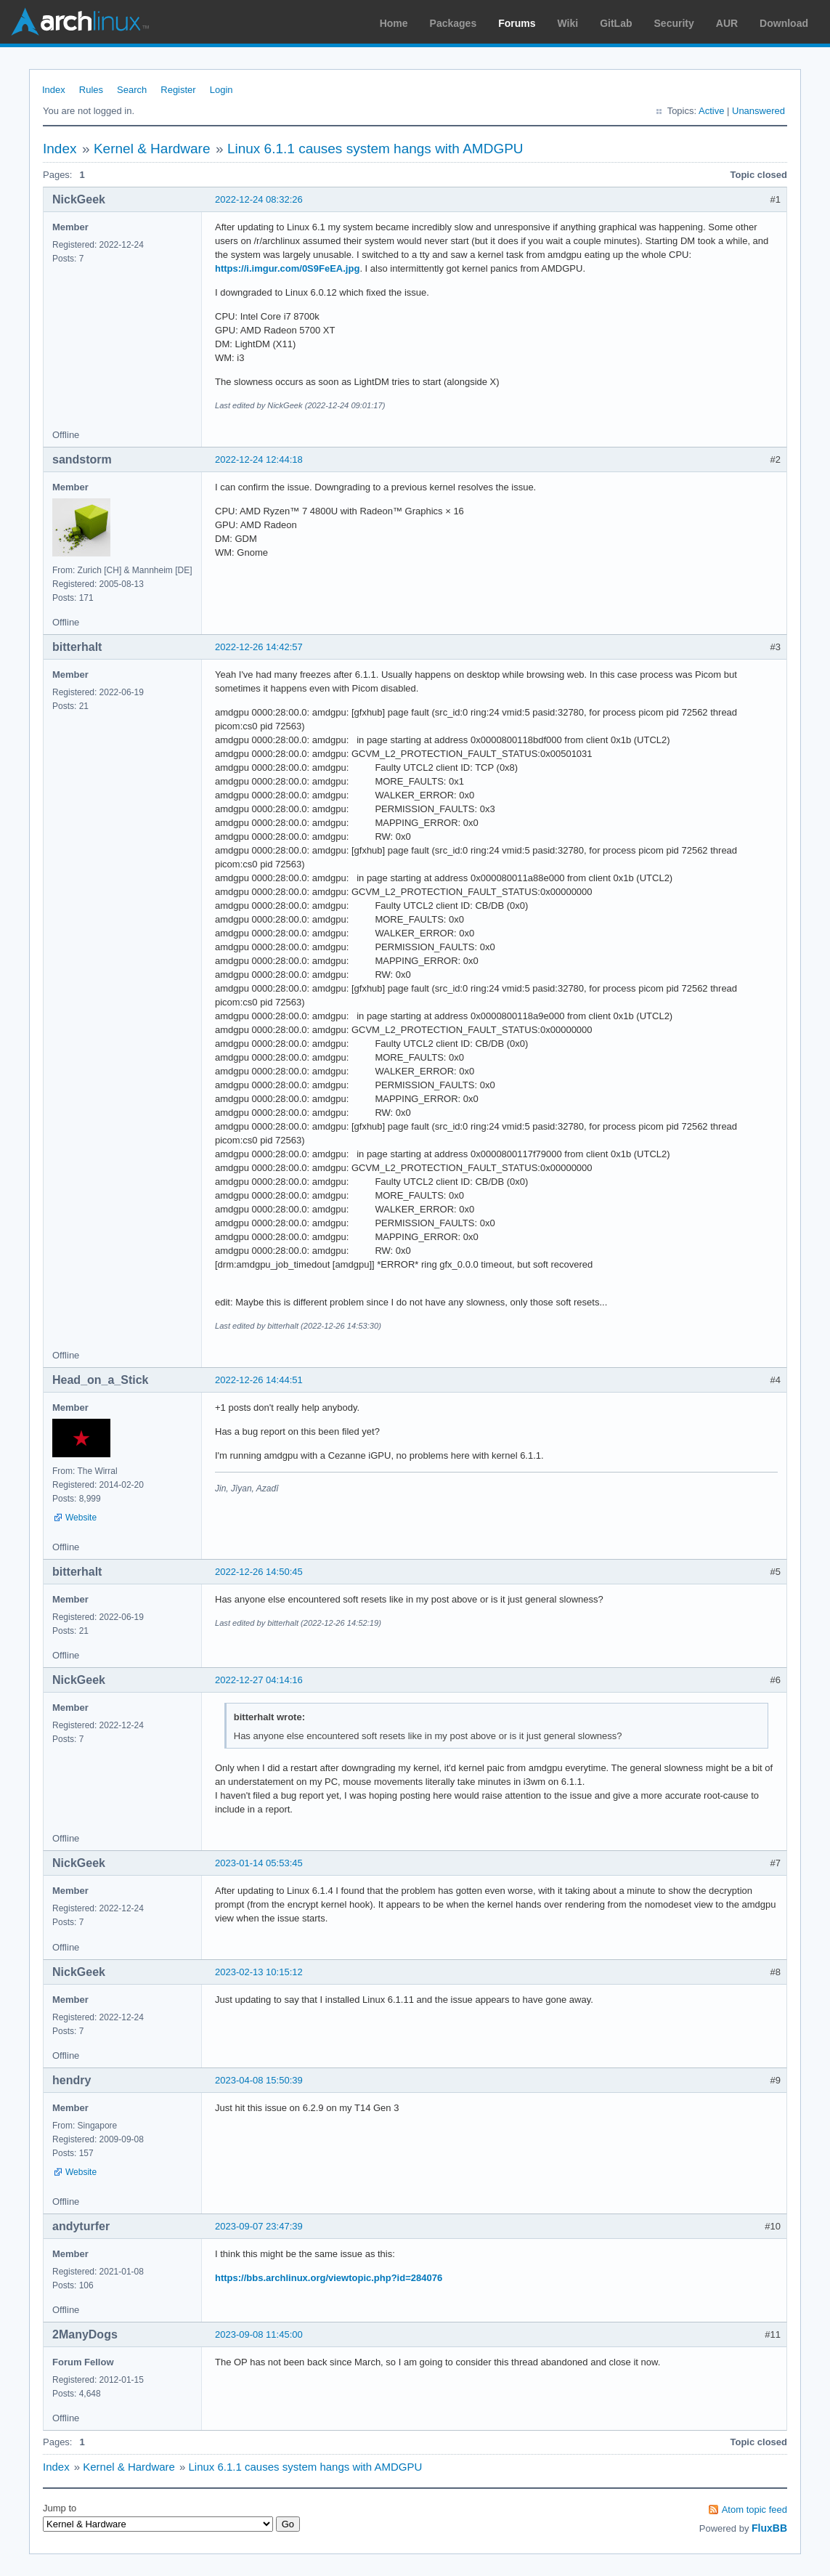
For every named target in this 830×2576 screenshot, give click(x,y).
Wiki (568, 23)
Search (132, 89)
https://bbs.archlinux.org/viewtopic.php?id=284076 (328, 2277)
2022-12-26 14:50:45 (259, 1571)
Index (53, 89)
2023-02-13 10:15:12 (259, 1972)
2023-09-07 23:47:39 (259, 2226)
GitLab (616, 23)
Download (784, 23)
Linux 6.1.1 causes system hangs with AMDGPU (375, 148)
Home (394, 23)
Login (221, 89)
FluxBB (769, 2528)
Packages (453, 23)
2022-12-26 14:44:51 (259, 1379)
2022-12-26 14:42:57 (259, 646)
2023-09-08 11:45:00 (259, 2334)
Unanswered (758, 110)
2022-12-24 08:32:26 (259, 199)
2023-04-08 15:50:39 (259, 2080)
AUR (727, 23)
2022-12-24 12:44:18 (259, 459)
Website (81, 1517)
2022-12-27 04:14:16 (259, 1679)
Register (177, 89)
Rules (91, 89)
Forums (516, 23)
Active (711, 110)
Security (674, 23)
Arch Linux (80, 21)
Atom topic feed (754, 2509)
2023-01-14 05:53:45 (259, 1863)
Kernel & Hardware (152, 148)
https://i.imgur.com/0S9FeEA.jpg (287, 268)
